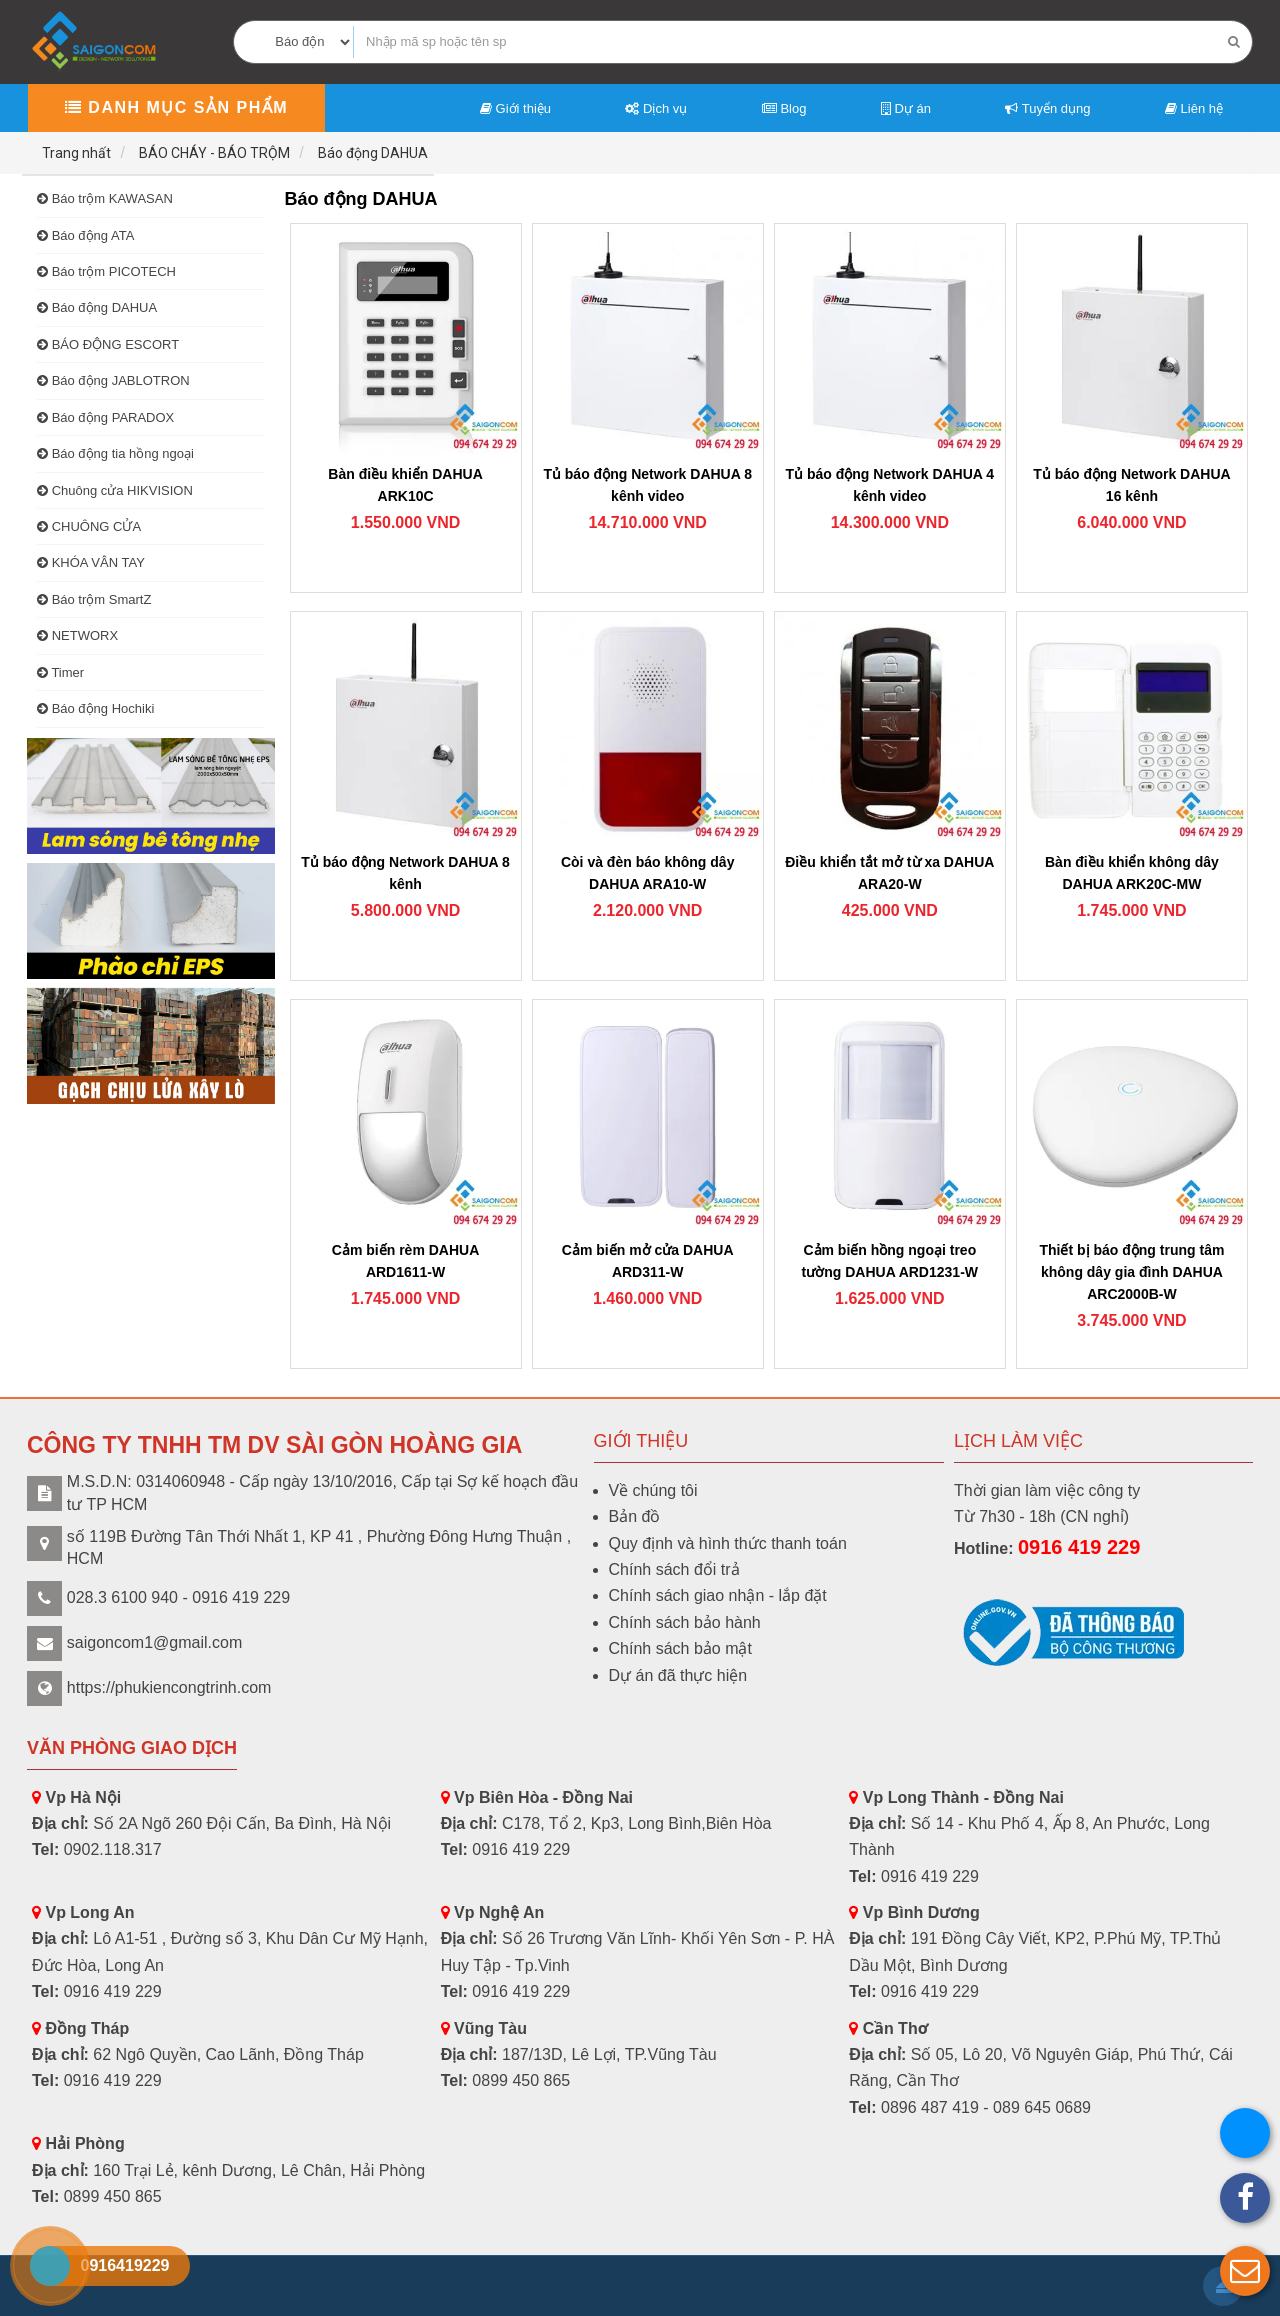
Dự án (906, 108)
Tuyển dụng (1047, 108)
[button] (1245, 2271)
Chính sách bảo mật (680, 1648)
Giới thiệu (515, 108)
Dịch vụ (656, 108)
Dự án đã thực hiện (678, 1675)
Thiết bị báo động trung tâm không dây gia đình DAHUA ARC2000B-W (1132, 1272)
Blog (784, 108)
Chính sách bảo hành (685, 1622)
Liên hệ (1194, 108)
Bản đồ (635, 1516)
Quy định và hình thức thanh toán (728, 1543)
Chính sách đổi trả (674, 1569)
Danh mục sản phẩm (176, 107)
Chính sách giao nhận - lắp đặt (718, 1595)
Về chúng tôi (653, 1490)
